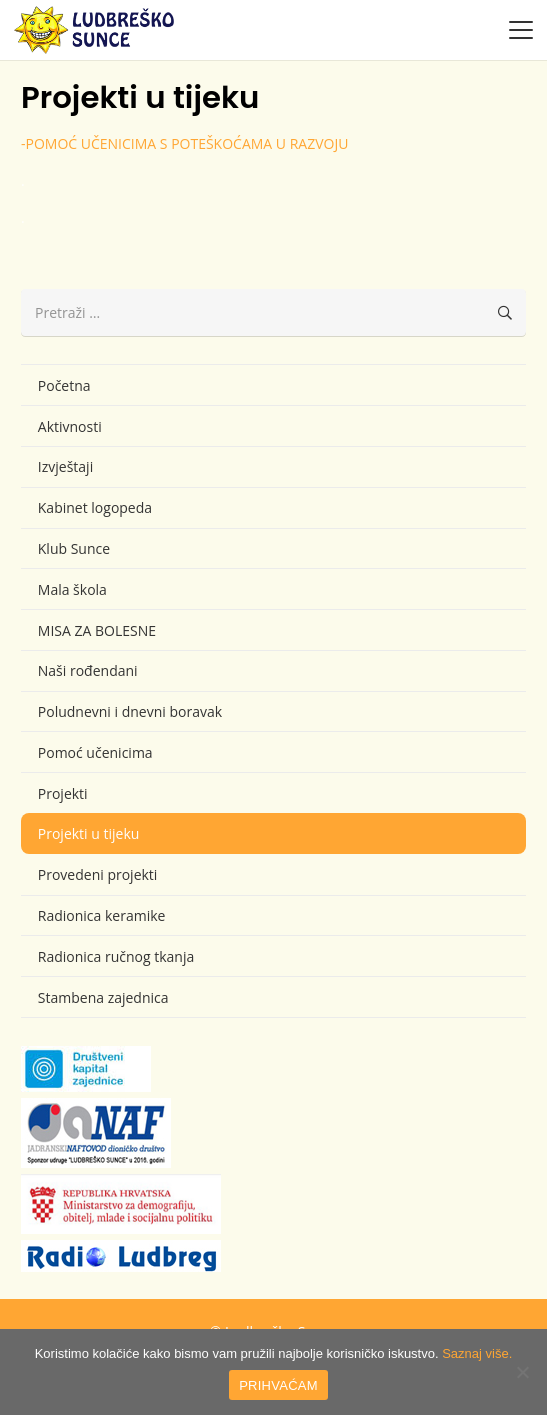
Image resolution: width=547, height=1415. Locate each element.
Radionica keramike (102, 915)
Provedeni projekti (98, 874)
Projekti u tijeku (89, 833)
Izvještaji (65, 466)
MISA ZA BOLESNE (97, 630)
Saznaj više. (477, 1353)
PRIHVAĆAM (278, 1385)
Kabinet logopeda (95, 507)
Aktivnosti (70, 426)
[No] (522, 1372)
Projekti (63, 793)
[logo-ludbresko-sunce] (94, 30)
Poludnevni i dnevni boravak (130, 711)
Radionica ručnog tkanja (116, 956)
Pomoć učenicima (95, 752)
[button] (521, 30)
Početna (64, 385)
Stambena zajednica (103, 997)
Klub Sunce (74, 548)
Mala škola (72, 589)
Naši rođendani (88, 670)
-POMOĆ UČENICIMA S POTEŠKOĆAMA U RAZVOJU (184, 143)
